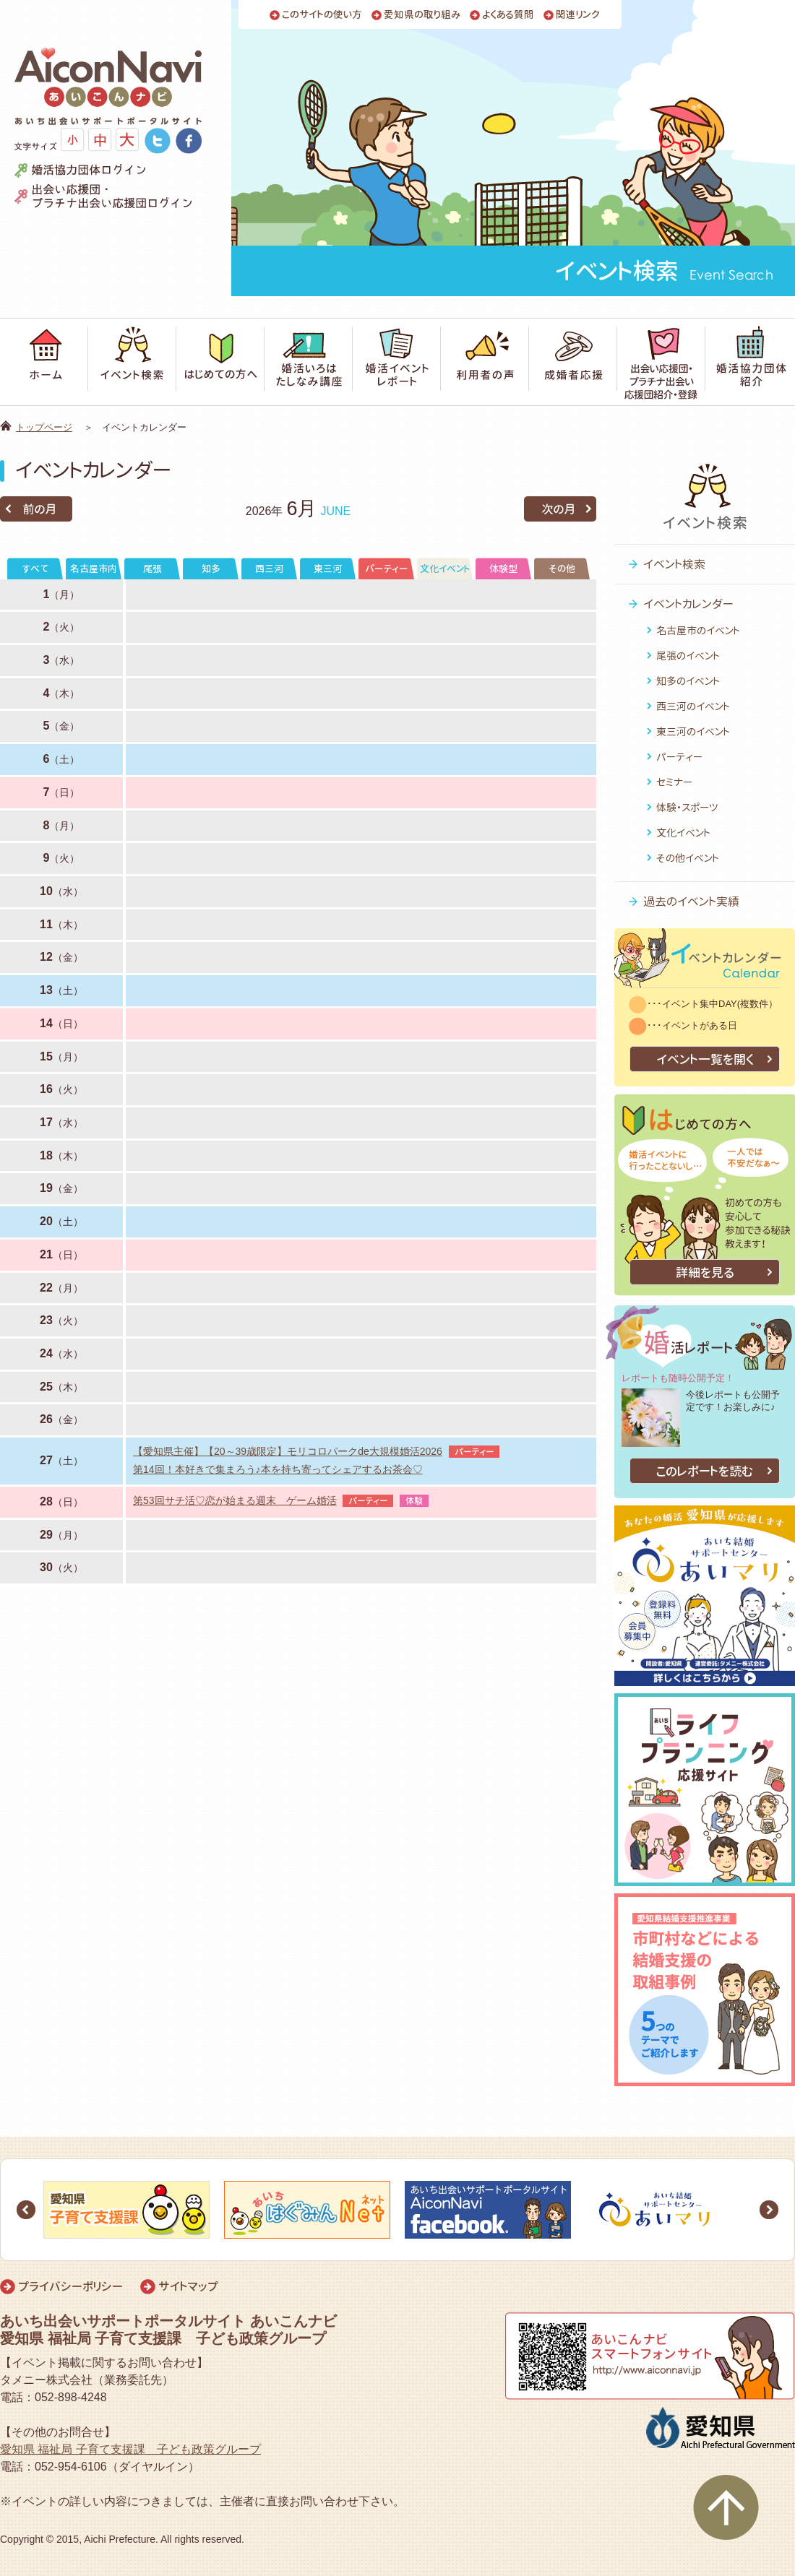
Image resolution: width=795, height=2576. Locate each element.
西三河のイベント (693, 706)
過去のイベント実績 (691, 901)
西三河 (269, 568)
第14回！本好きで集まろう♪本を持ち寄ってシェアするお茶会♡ (278, 1469)
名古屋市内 (93, 568)
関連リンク (578, 14)
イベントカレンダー (688, 604)
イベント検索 (674, 564)
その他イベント (687, 858)
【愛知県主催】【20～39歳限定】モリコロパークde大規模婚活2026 (287, 1451)
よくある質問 (508, 14)
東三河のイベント (693, 731)
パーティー (386, 568)
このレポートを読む (704, 1471)
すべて (35, 568)
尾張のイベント (688, 655)
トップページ (44, 427)
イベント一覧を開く (705, 1059)
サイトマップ (188, 2286)
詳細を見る (705, 1272)
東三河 (328, 568)
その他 (562, 568)
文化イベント (445, 568)
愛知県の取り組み (422, 14)
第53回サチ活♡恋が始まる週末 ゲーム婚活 (235, 1500)
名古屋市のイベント (698, 630)
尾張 (152, 568)
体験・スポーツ (687, 807)
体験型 (503, 568)
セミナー (674, 782)
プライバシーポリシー (70, 2286)
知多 (211, 568)
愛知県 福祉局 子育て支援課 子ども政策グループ (130, 2449)
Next (769, 2209)
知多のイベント (688, 681)
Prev (26, 2209)
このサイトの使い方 (322, 14)
